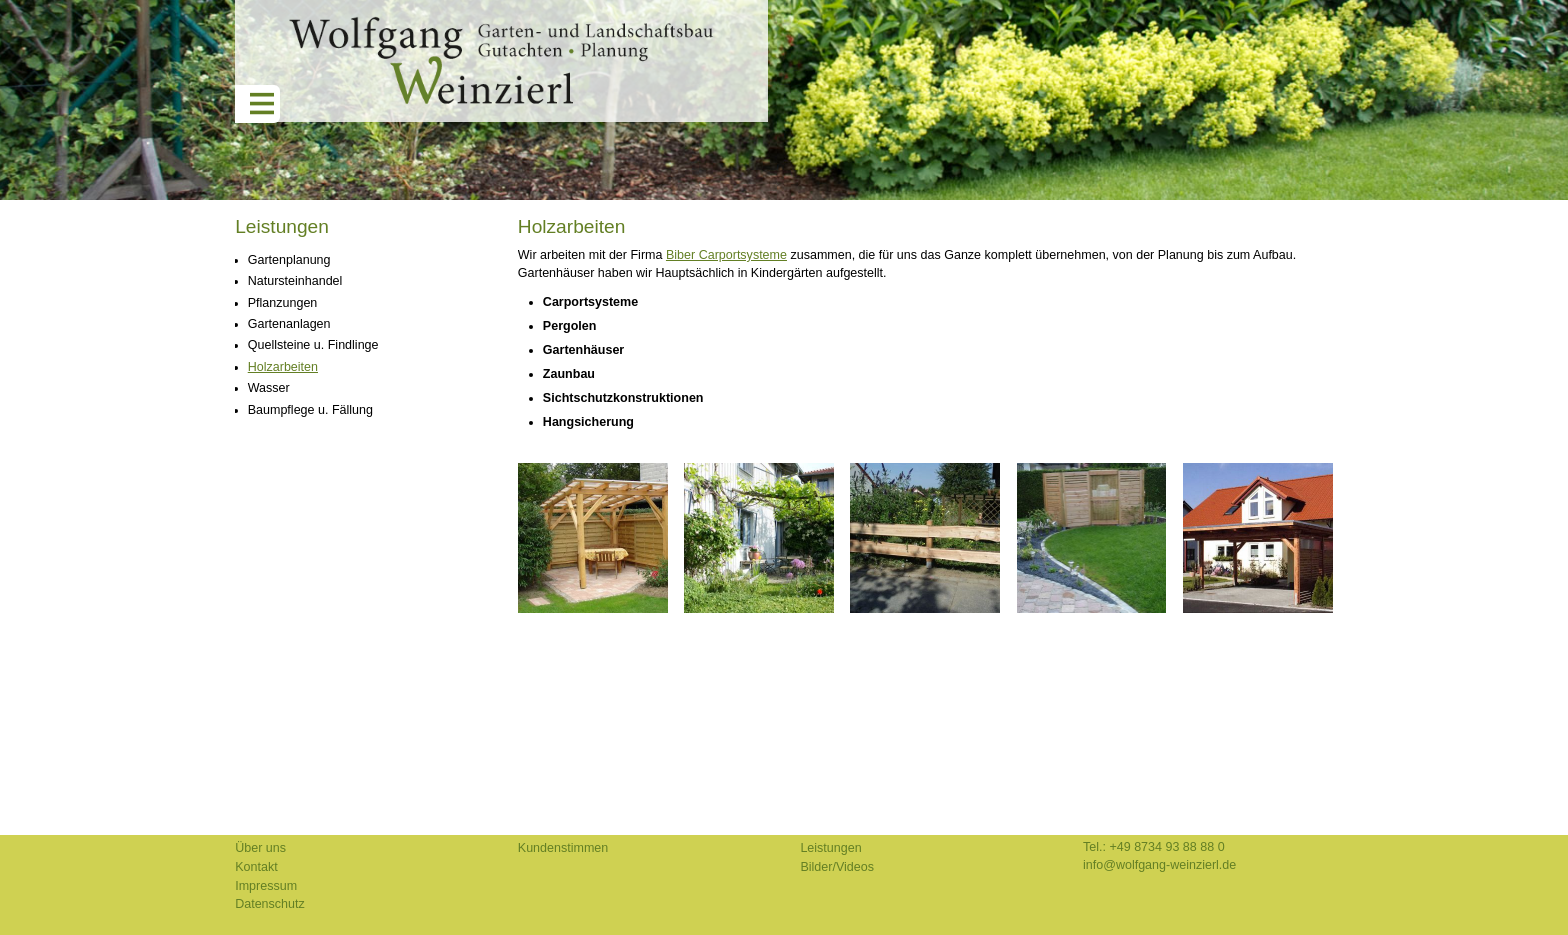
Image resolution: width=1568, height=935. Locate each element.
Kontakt (256, 867)
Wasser (269, 388)
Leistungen (282, 226)
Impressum (266, 886)
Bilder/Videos (837, 867)
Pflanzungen (283, 303)
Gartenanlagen (289, 324)
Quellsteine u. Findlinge (313, 345)
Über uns (260, 848)
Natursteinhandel (295, 281)
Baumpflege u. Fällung (310, 410)
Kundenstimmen (563, 848)
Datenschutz (270, 904)
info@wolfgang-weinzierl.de (1159, 865)
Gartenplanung (289, 260)
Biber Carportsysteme (726, 255)
